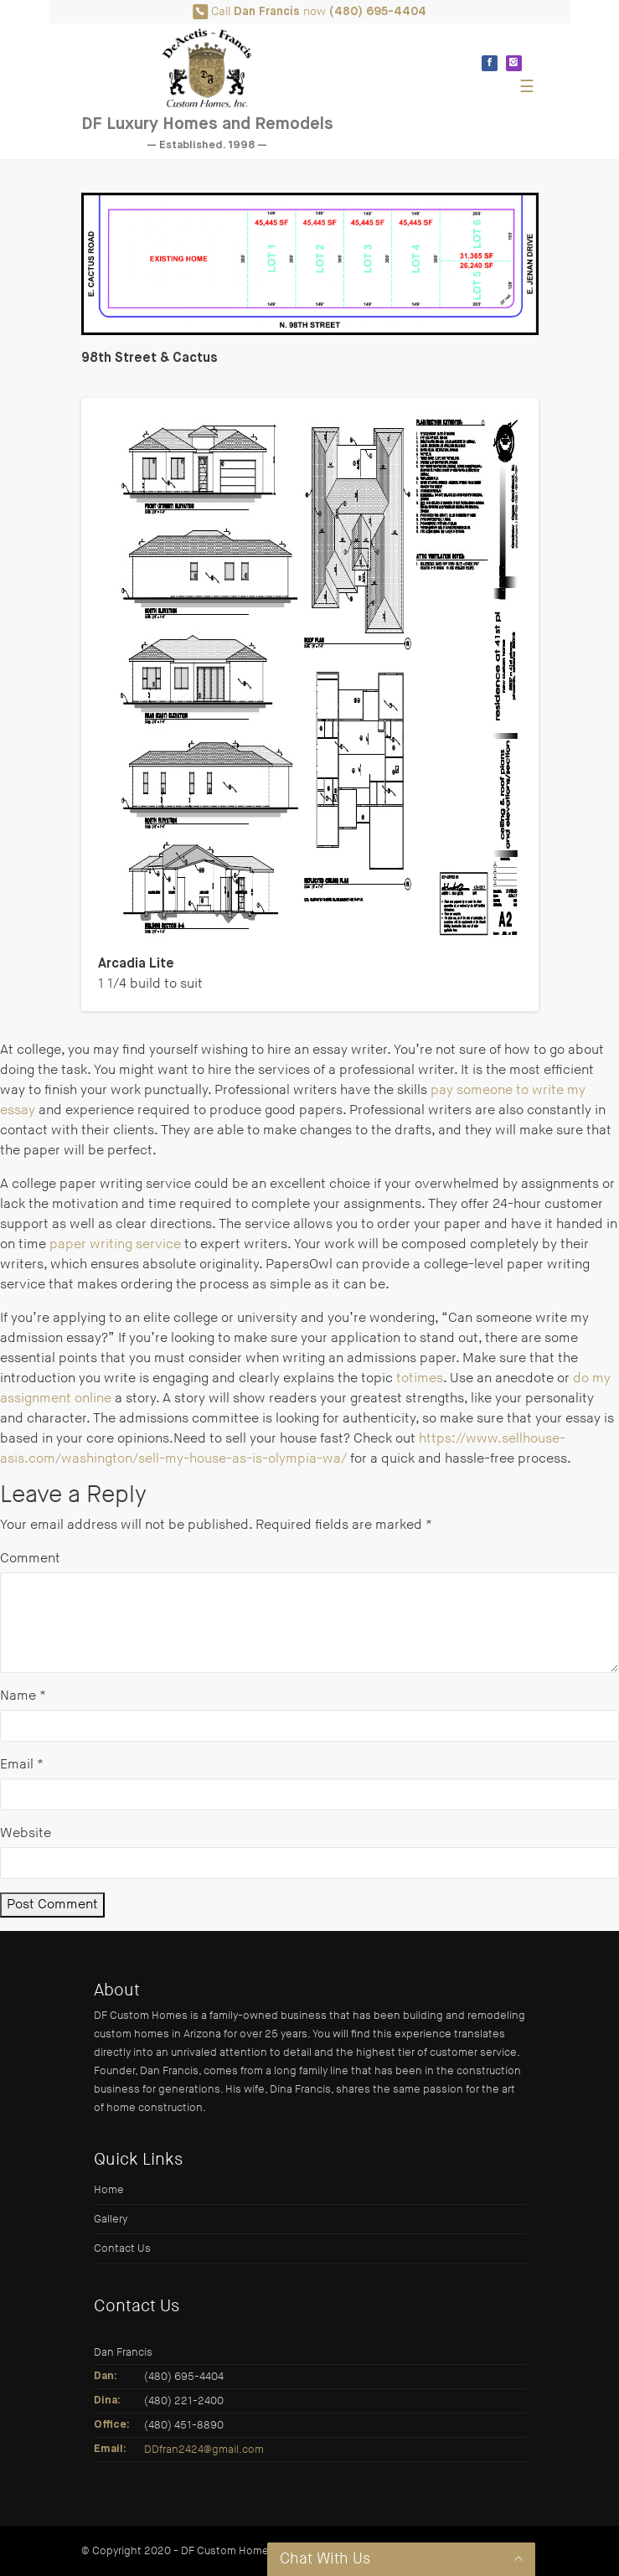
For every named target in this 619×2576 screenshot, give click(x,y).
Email (22, 1765)
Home (109, 2190)
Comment (30, 1559)
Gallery (110, 2219)
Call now (309, 11)
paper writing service (115, 1244)
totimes (419, 1378)
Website (25, 1833)
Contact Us (122, 2248)
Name (23, 1696)
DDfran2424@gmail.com (204, 2449)
